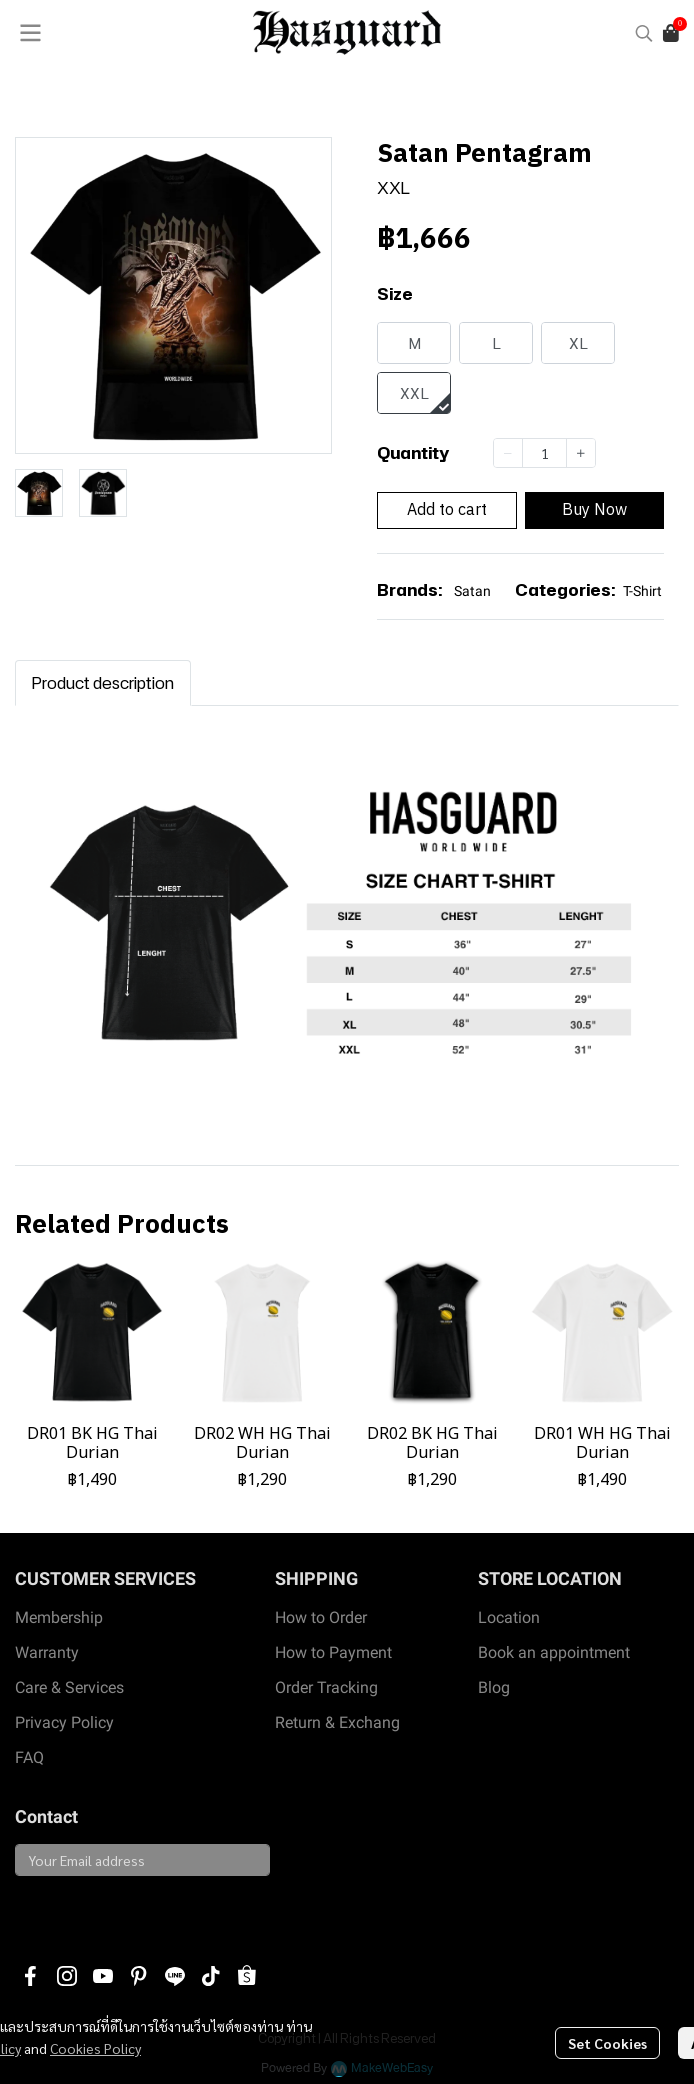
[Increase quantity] (581, 453)
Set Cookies (607, 2043)
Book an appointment (554, 1652)
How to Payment (333, 1652)
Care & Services (69, 1687)
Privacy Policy (64, 1722)
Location (509, 1617)
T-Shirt (642, 591)
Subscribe (61, 1910)
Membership (59, 1617)
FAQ (29, 1757)
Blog (494, 1687)
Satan (472, 591)
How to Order (321, 1617)
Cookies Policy (95, 2048)
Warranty (47, 1652)
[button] (644, 33)
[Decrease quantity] (508, 453)
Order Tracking (326, 1687)
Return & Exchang (337, 1722)
